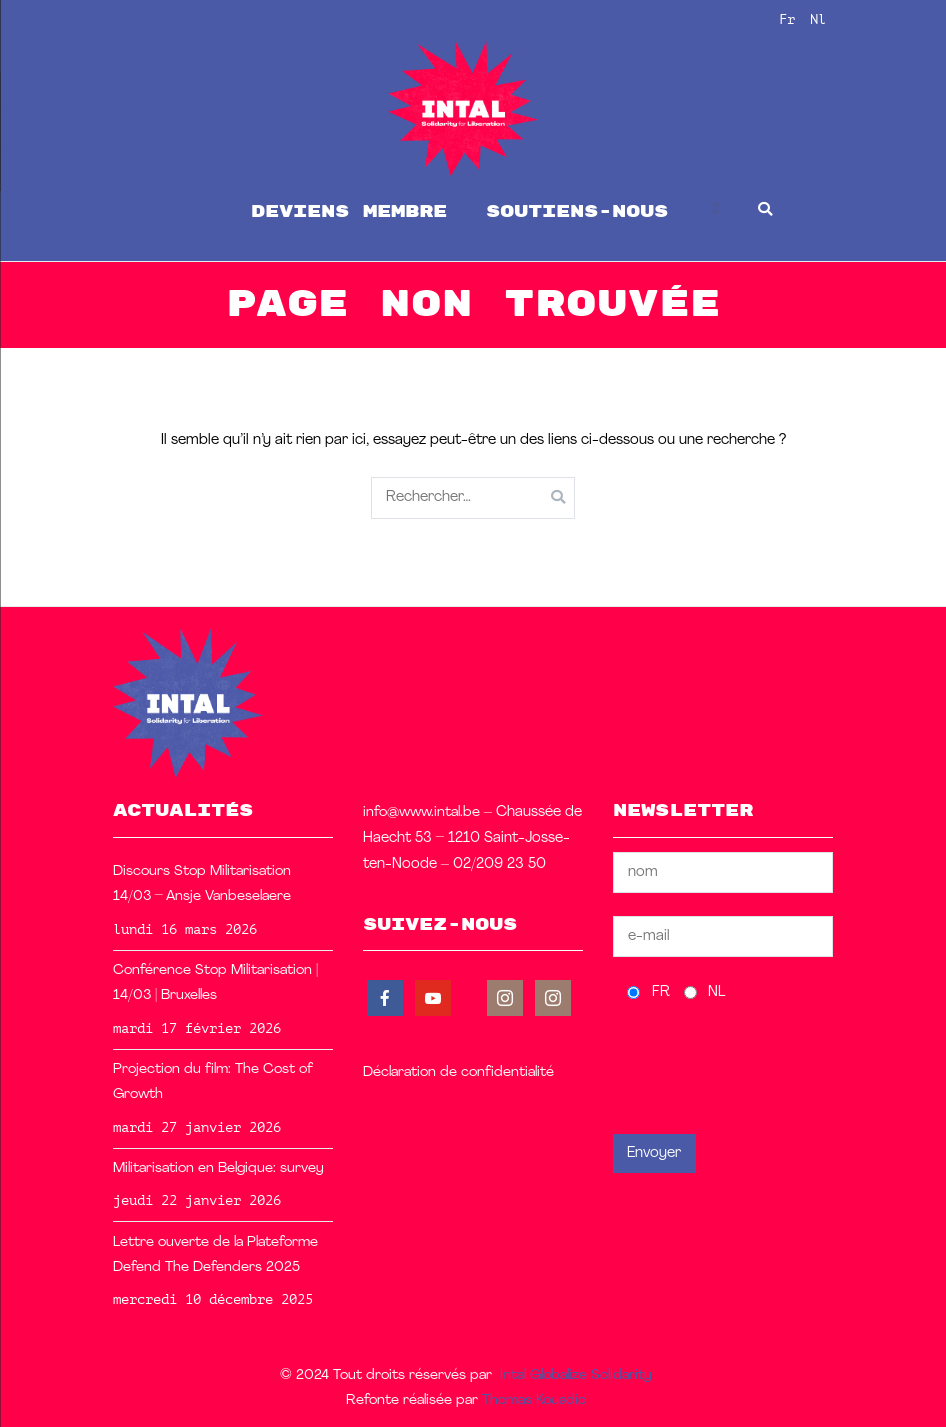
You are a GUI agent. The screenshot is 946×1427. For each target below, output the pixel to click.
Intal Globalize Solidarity (576, 1375)
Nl (818, 19)
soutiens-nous (577, 211)
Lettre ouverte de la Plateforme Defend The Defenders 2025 (215, 1255)
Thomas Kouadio (534, 1400)
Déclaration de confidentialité (458, 1072)
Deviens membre (349, 211)
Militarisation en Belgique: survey (218, 1168)
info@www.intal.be (421, 812)
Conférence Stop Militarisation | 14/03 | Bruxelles (215, 983)
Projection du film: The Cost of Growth (213, 1082)
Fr (787, 19)
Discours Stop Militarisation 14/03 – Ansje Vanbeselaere (202, 884)
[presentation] (765, 1068)
